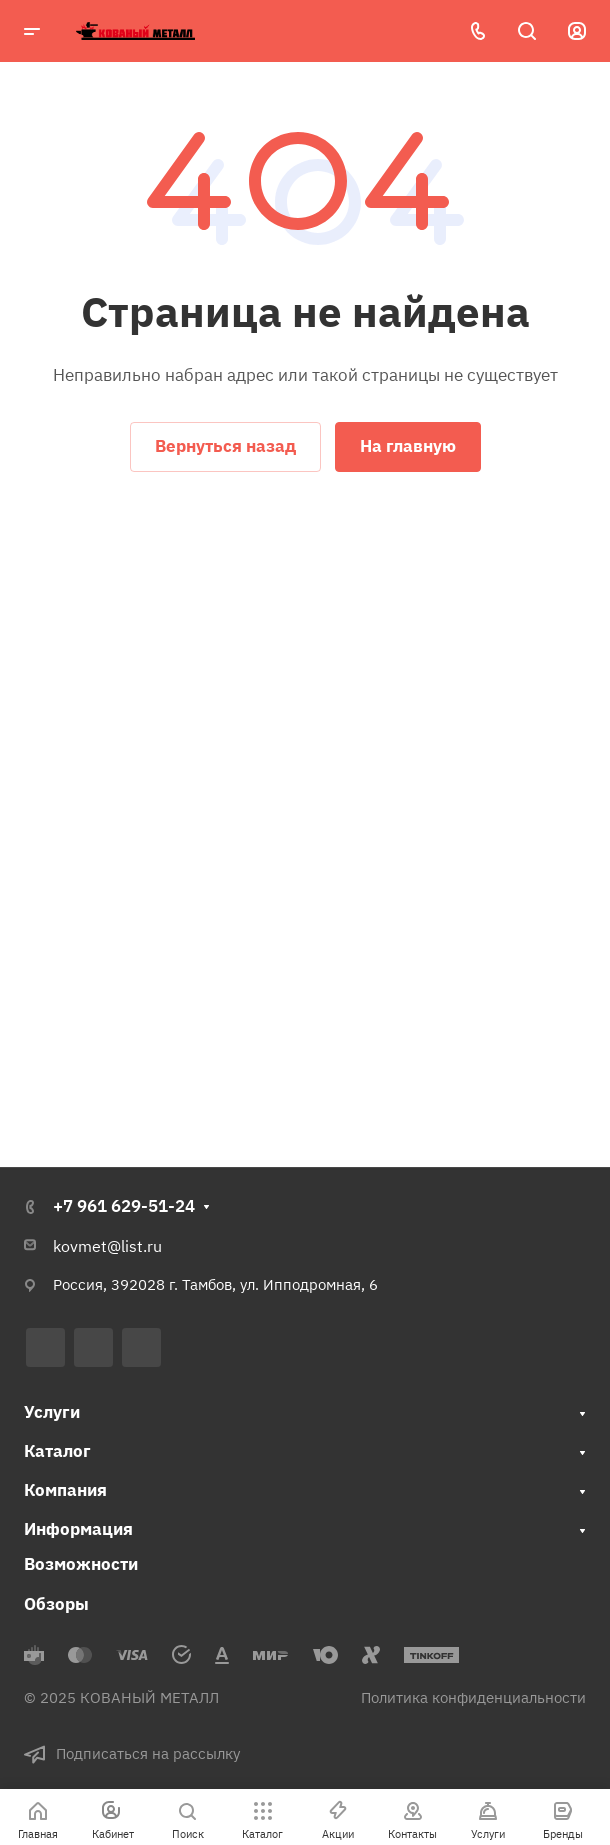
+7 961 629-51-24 (124, 1206)
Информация (78, 1529)
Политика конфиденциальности (473, 1697)
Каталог (57, 1451)
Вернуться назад (225, 446)
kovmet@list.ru (107, 1246)
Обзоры (56, 1604)
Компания (65, 1490)
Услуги (52, 1412)
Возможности (81, 1564)
